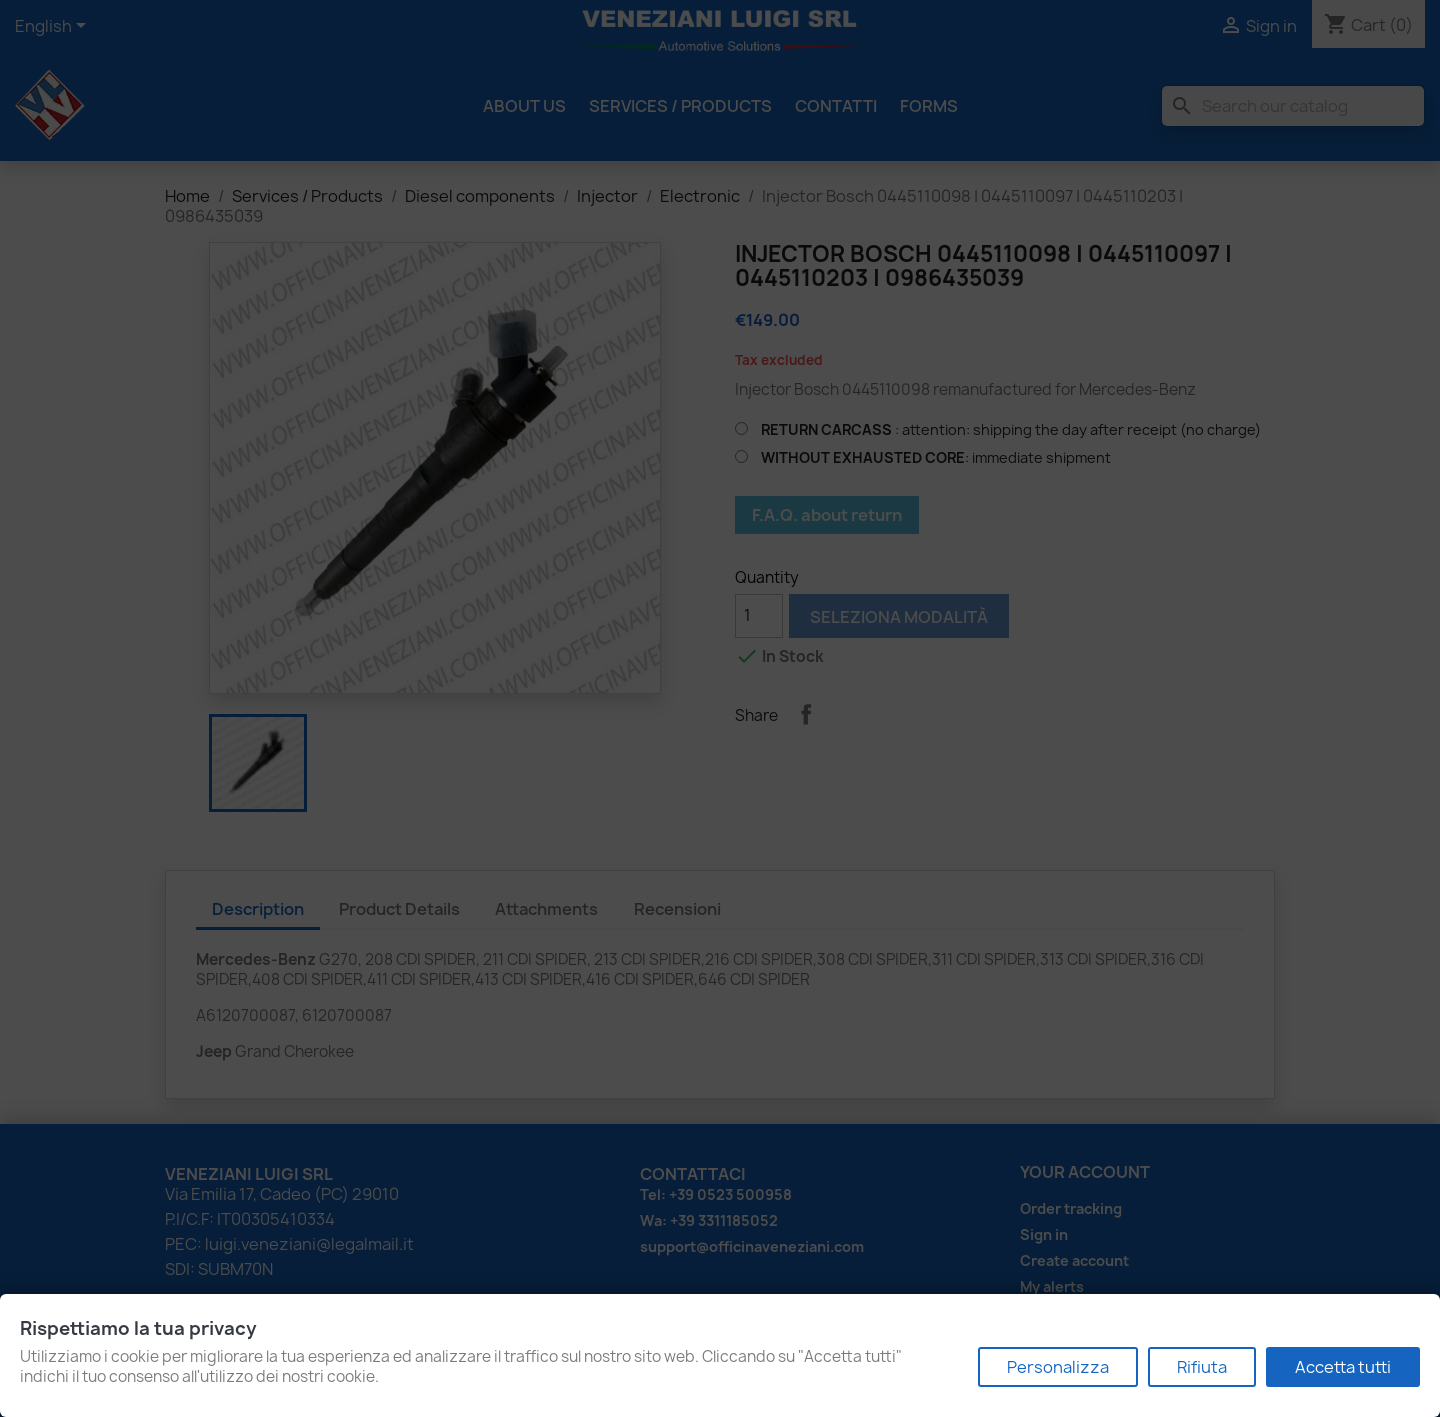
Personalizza (1058, 1367)
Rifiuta (1202, 1367)
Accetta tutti (1343, 1367)
